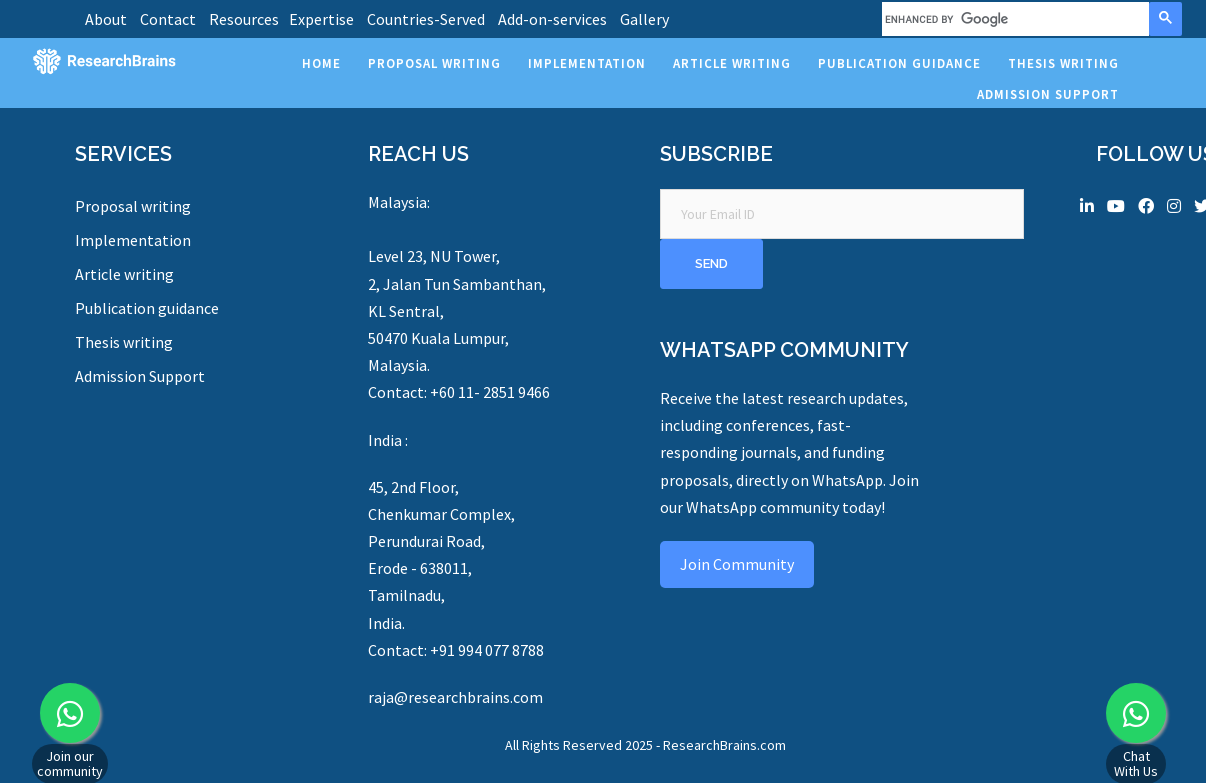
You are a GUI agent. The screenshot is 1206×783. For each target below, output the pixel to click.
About (106, 19)
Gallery (644, 19)
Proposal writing (133, 206)
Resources (244, 19)
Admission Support (140, 376)
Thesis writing (124, 342)
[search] (1013, 18)
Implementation (133, 240)
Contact (168, 19)
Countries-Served (426, 19)
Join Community (737, 564)
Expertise (321, 19)
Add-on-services (552, 19)
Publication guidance (147, 308)
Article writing (124, 274)
